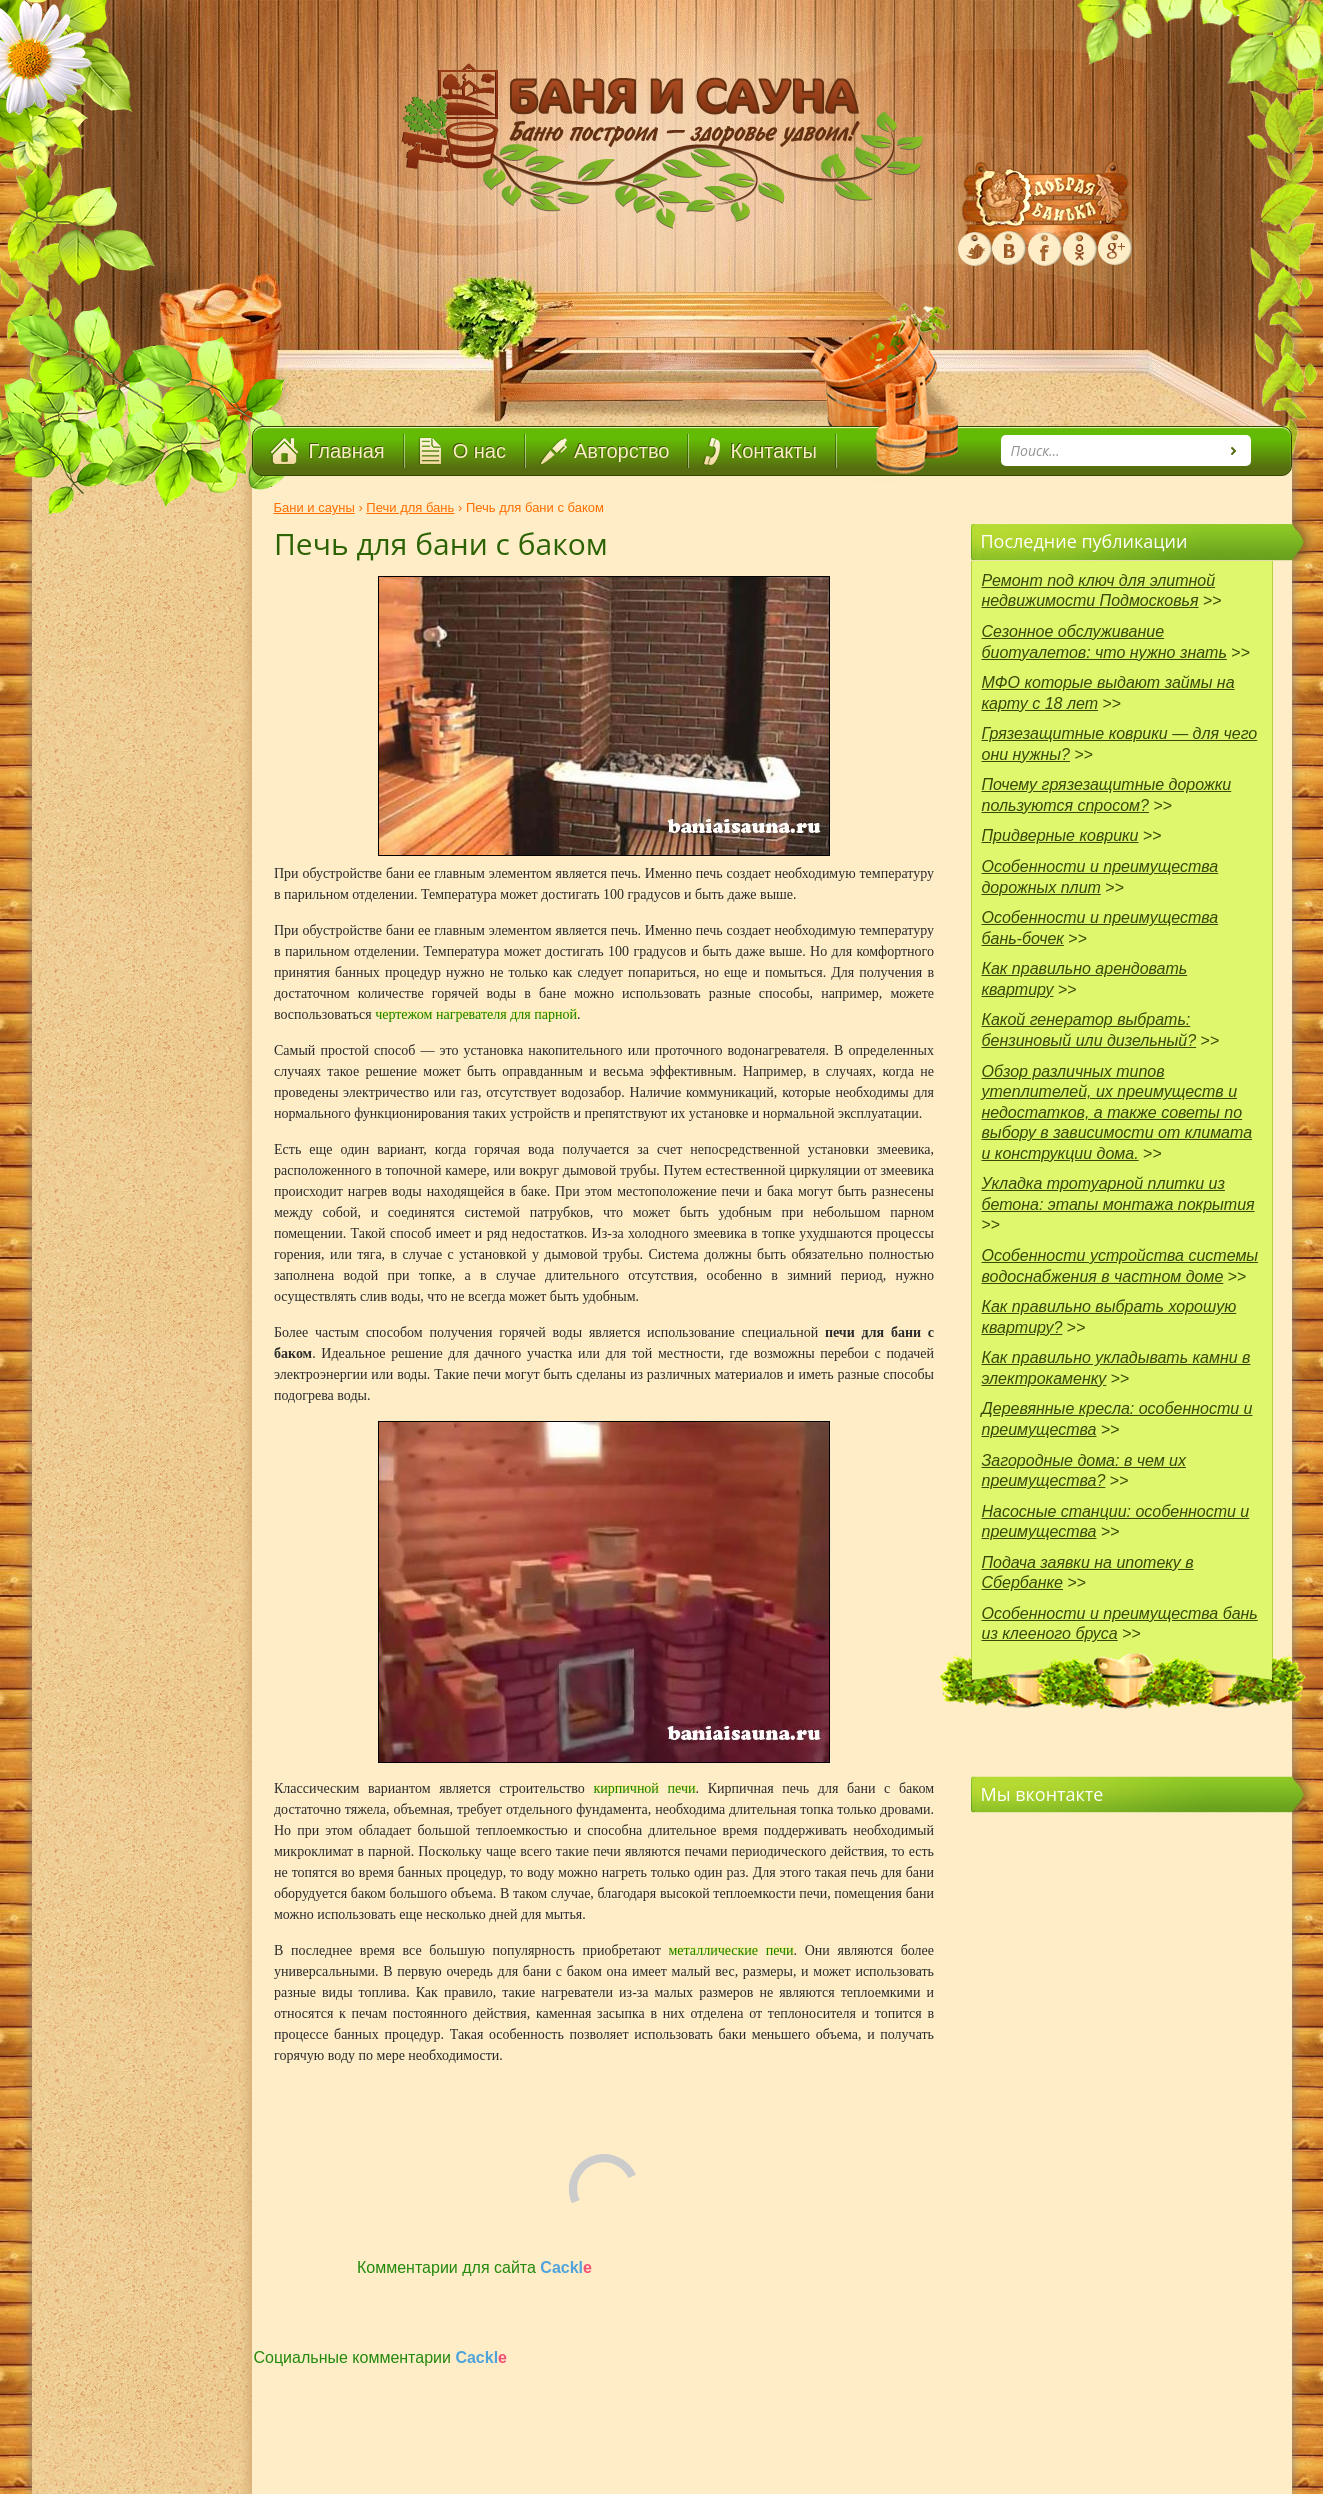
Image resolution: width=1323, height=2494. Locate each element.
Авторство (621, 451)
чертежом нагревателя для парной (476, 1014)
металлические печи (730, 1950)
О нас (479, 451)
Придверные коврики (1060, 835)
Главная (347, 451)
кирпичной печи (645, 1788)
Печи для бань (410, 507)
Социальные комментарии (381, 2357)
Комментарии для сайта (474, 2267)
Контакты (773, 451)
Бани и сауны (314, 507)
